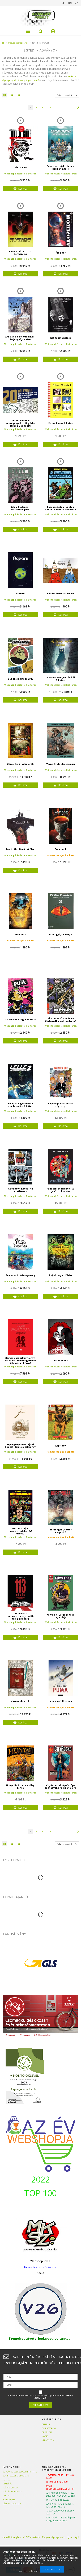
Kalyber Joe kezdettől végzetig (60, 1105)
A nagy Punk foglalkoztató (20, 1019)
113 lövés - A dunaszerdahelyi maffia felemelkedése (20, 1616)
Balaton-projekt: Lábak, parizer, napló (61, 167)
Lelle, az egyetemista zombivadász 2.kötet (20, 1105)
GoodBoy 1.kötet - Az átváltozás (20, 1190)
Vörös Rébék (60, 1360)
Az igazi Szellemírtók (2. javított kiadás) (61, 1190)
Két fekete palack (60, 337)
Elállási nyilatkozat (13, 2492)
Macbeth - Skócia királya (20, 849)
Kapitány (60, 1445)
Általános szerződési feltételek (20, 2472)
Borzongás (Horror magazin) (60, 1531)
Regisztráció (49, 2428)
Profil (70, 3)
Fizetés (6, 2480)
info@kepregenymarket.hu (60, 2489)
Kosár (45, 2436)
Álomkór (61, 252)
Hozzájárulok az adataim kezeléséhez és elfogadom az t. (40, 2396)
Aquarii (20, 593)
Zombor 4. (60, 849)
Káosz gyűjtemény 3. (61, 934)
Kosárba (23, 188)
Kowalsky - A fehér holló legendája (61, 1616)
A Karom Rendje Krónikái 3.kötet (60, 679)
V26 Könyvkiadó (31, 2537)
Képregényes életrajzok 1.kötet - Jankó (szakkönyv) (20, 1445)
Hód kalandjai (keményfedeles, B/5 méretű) (20, 1531)
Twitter (6, 2495)
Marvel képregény (11, 2537)
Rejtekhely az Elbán (60, 1275)
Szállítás (7, 2484)
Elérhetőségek (10, 2488)
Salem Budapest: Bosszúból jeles (20, 508)
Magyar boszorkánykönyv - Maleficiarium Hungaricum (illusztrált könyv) (20, 1360)
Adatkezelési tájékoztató (16, 2476)
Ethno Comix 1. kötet (60, 423)
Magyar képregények (18, 42)
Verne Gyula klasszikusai (60, 763)
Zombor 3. (20, 934)
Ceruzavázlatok (20, 1701)
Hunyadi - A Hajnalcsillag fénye (20, 1786)
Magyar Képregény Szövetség (40, 2267)
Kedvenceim (48, 2440)
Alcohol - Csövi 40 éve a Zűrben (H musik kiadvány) (60, 1019)
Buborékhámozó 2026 (20, 678)
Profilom (47, 2432)
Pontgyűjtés (9, 2499)
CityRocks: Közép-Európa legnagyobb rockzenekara (60, 1786)
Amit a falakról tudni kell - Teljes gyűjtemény (20, 338)
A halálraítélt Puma (60, 1701)
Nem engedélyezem (28, 2571)
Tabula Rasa (20, 167)
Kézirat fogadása (12, 2503)
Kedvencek (76, 3)
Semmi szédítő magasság (20, 1275)
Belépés (63, 3)
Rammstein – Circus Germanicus (20, 252)
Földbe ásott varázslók (60, 593)
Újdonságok (73, 2537)
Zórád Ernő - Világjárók (20, 763)
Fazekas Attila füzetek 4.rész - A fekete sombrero (60, 508)
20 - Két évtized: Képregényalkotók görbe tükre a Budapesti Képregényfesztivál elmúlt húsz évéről (20, 425)
